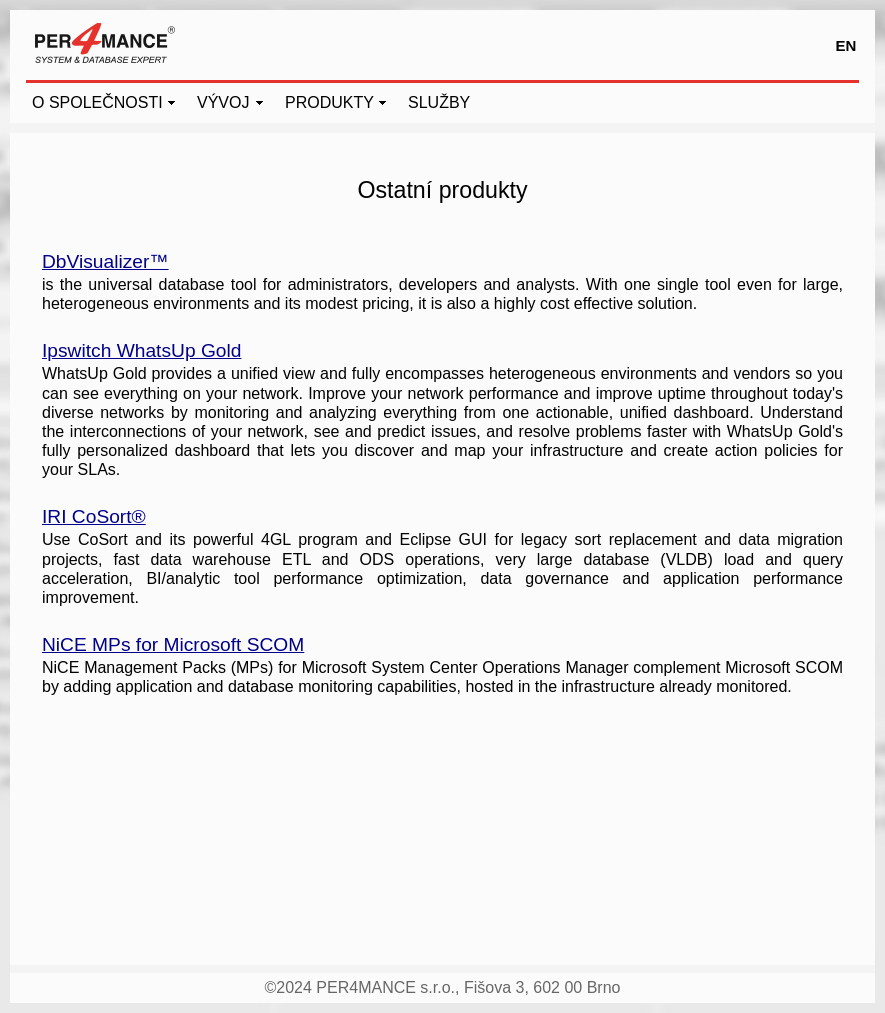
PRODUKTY (329, 102)
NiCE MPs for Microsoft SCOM (173, 644)
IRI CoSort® (94, 516)
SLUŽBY (439, 102)
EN (846, 45)
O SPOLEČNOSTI (97, 102)
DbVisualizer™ (105, 261)
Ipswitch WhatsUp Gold (141, 350)
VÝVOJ (223, 102)
